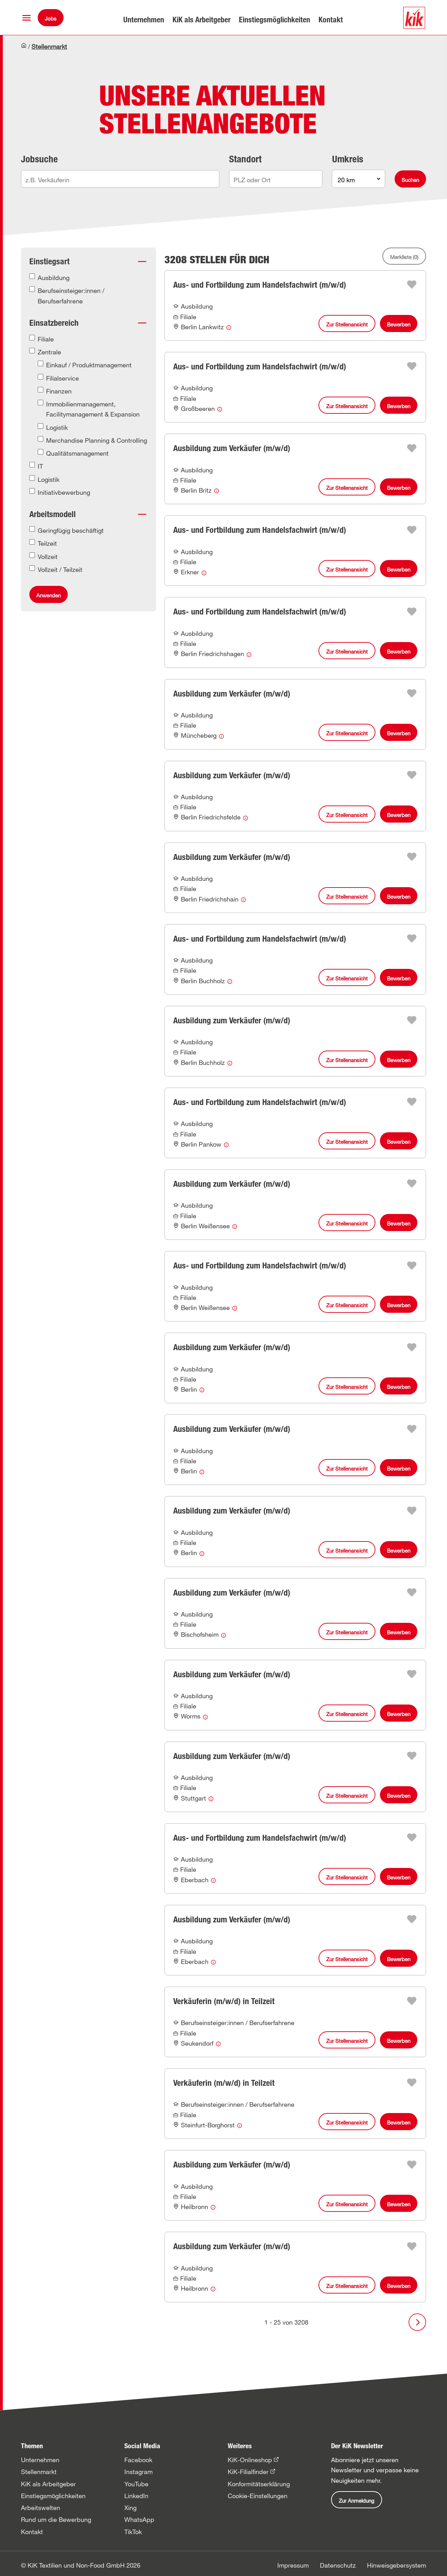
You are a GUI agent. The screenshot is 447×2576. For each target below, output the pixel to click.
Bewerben (398, 324)
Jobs (51, 18)
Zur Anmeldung (356, 2500)
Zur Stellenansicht (347, 324)
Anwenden (48, 595)
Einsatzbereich (54, 323)
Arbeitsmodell (52, 514)
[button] (26, 17)
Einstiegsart (49, 261)
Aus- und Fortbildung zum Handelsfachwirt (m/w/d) (259, 285)
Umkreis (347, 159)
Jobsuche (39, 159)
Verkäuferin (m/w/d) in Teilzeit (223, 2001)
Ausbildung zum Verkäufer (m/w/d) (231, 448)
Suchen (410, 180)
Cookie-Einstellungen (257, 2496)
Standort (245, 159)
